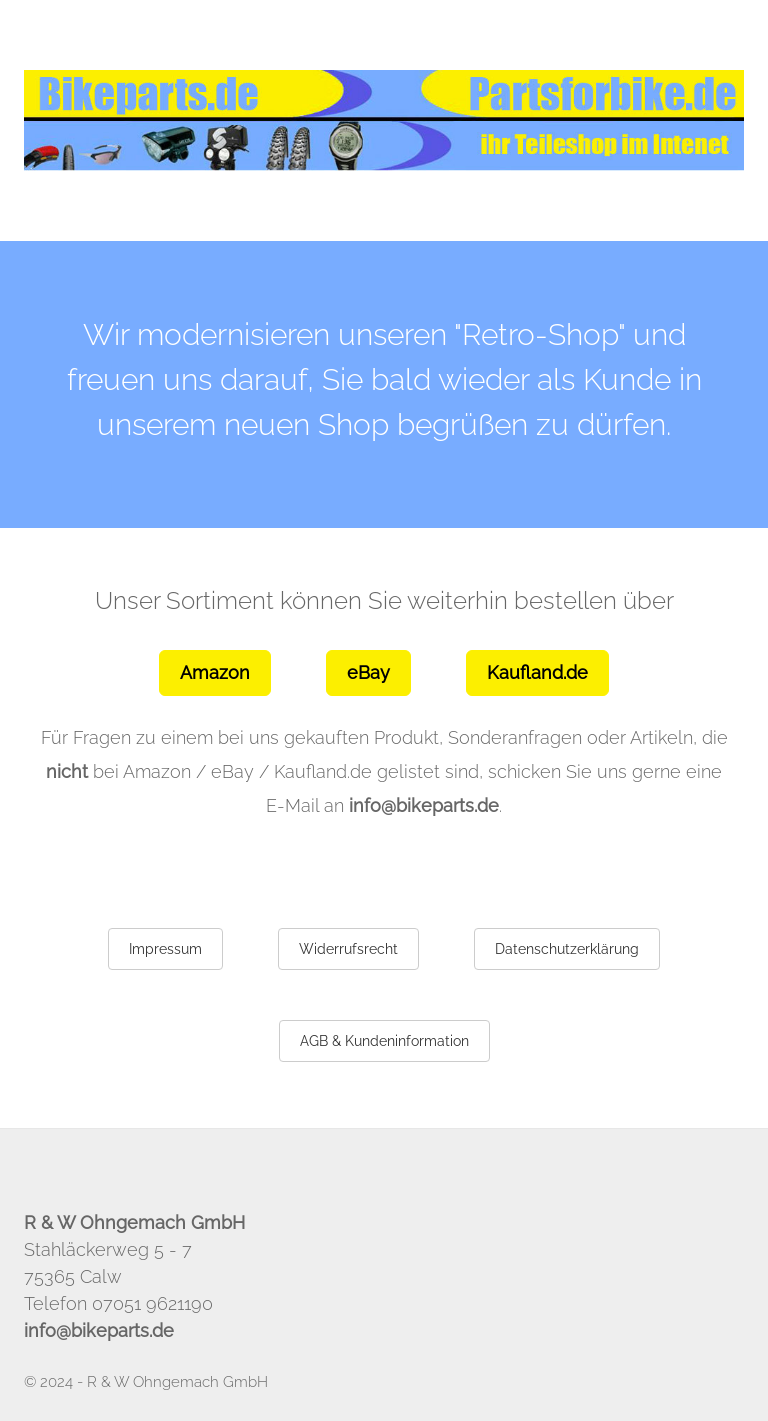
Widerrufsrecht (348, 949)
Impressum (165, 949)
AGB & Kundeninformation (384, 1041)
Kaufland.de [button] (537, 672)
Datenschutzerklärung (567, 949)
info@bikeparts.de (424, 805)
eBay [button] (368, 672)
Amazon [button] (215, 672)
